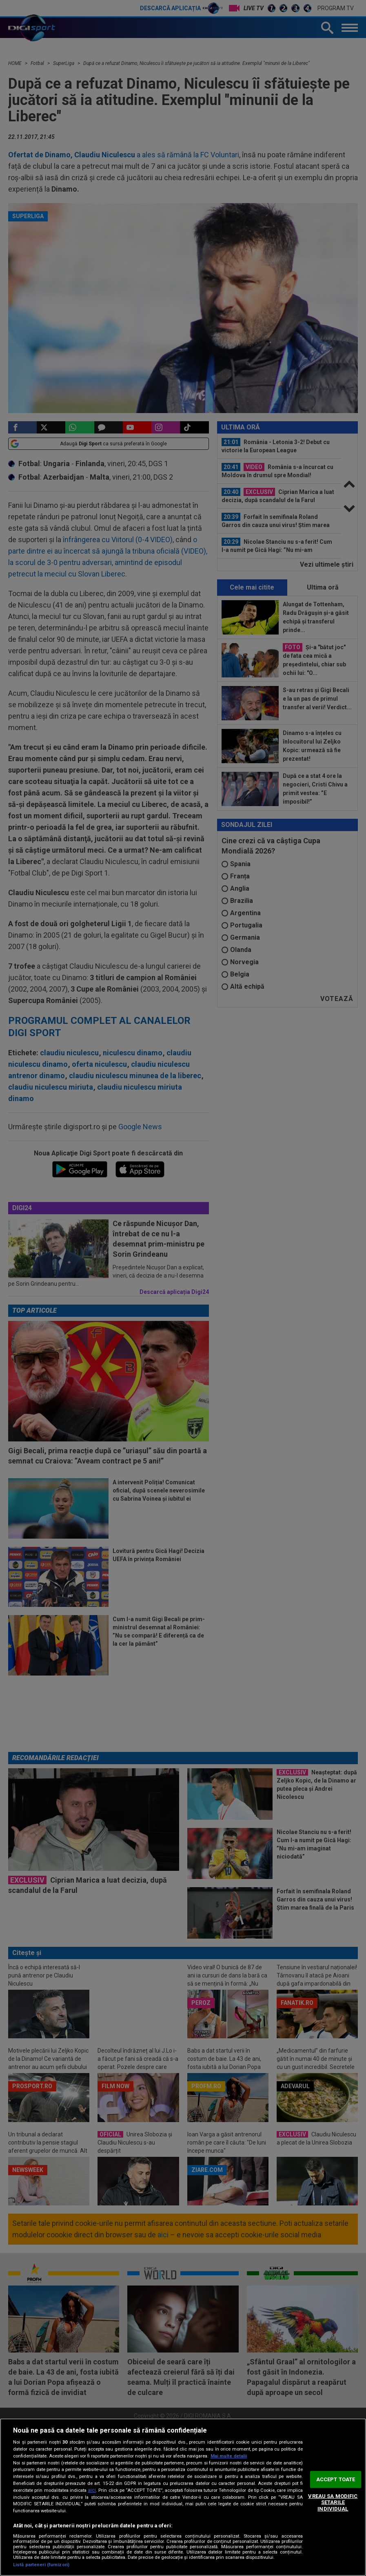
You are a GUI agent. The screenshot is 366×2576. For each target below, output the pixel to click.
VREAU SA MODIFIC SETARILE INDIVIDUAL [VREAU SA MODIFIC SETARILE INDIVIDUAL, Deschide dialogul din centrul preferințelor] (332, 2502)
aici (92, 2490)
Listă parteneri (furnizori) (41, 2564)
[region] (183, 2497)
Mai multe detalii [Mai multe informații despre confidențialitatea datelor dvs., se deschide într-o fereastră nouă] (229, 2456)
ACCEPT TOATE (335, 2479)
